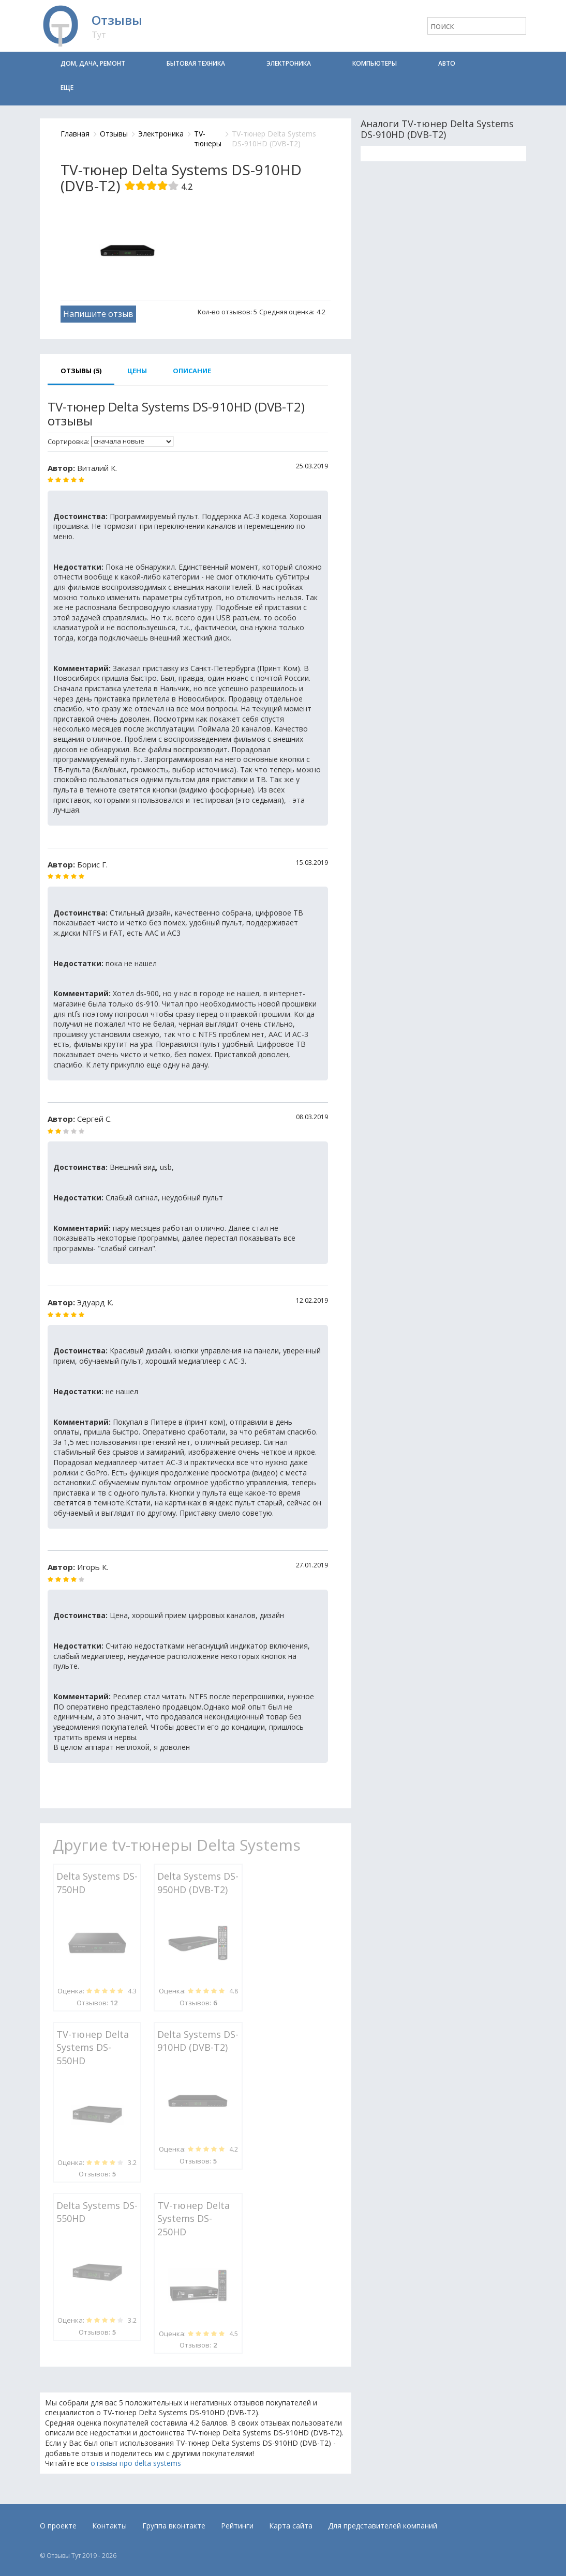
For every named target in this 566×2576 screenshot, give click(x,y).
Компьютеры (374, 63)
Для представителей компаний (382, 2526)
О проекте (58, 2526)
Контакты (109, 2526)
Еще (67, 87)
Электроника (288, 63)
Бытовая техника (196, 63)
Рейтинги (237, 2526)
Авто (446, 63)
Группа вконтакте (173, 2526)
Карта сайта (290, 2526)
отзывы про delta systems (136, 2463)
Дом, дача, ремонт (93, 63)
